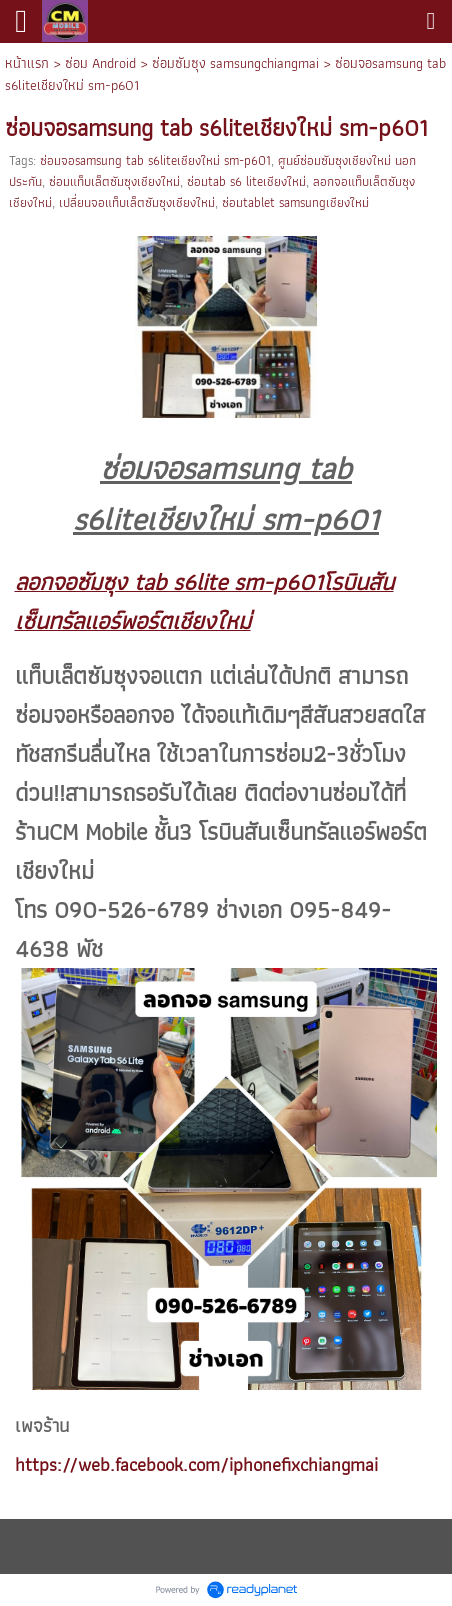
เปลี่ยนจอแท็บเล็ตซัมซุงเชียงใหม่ (137, 202)
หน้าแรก (27, 63)
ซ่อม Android (100, 63)
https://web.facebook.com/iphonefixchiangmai (196, 1464)
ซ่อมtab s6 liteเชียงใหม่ (246, 181)
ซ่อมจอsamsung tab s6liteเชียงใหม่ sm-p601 (155, 160)
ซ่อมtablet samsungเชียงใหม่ (295, 202)
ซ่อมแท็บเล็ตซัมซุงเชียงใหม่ (114, 181)
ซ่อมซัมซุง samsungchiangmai (235, 63)
